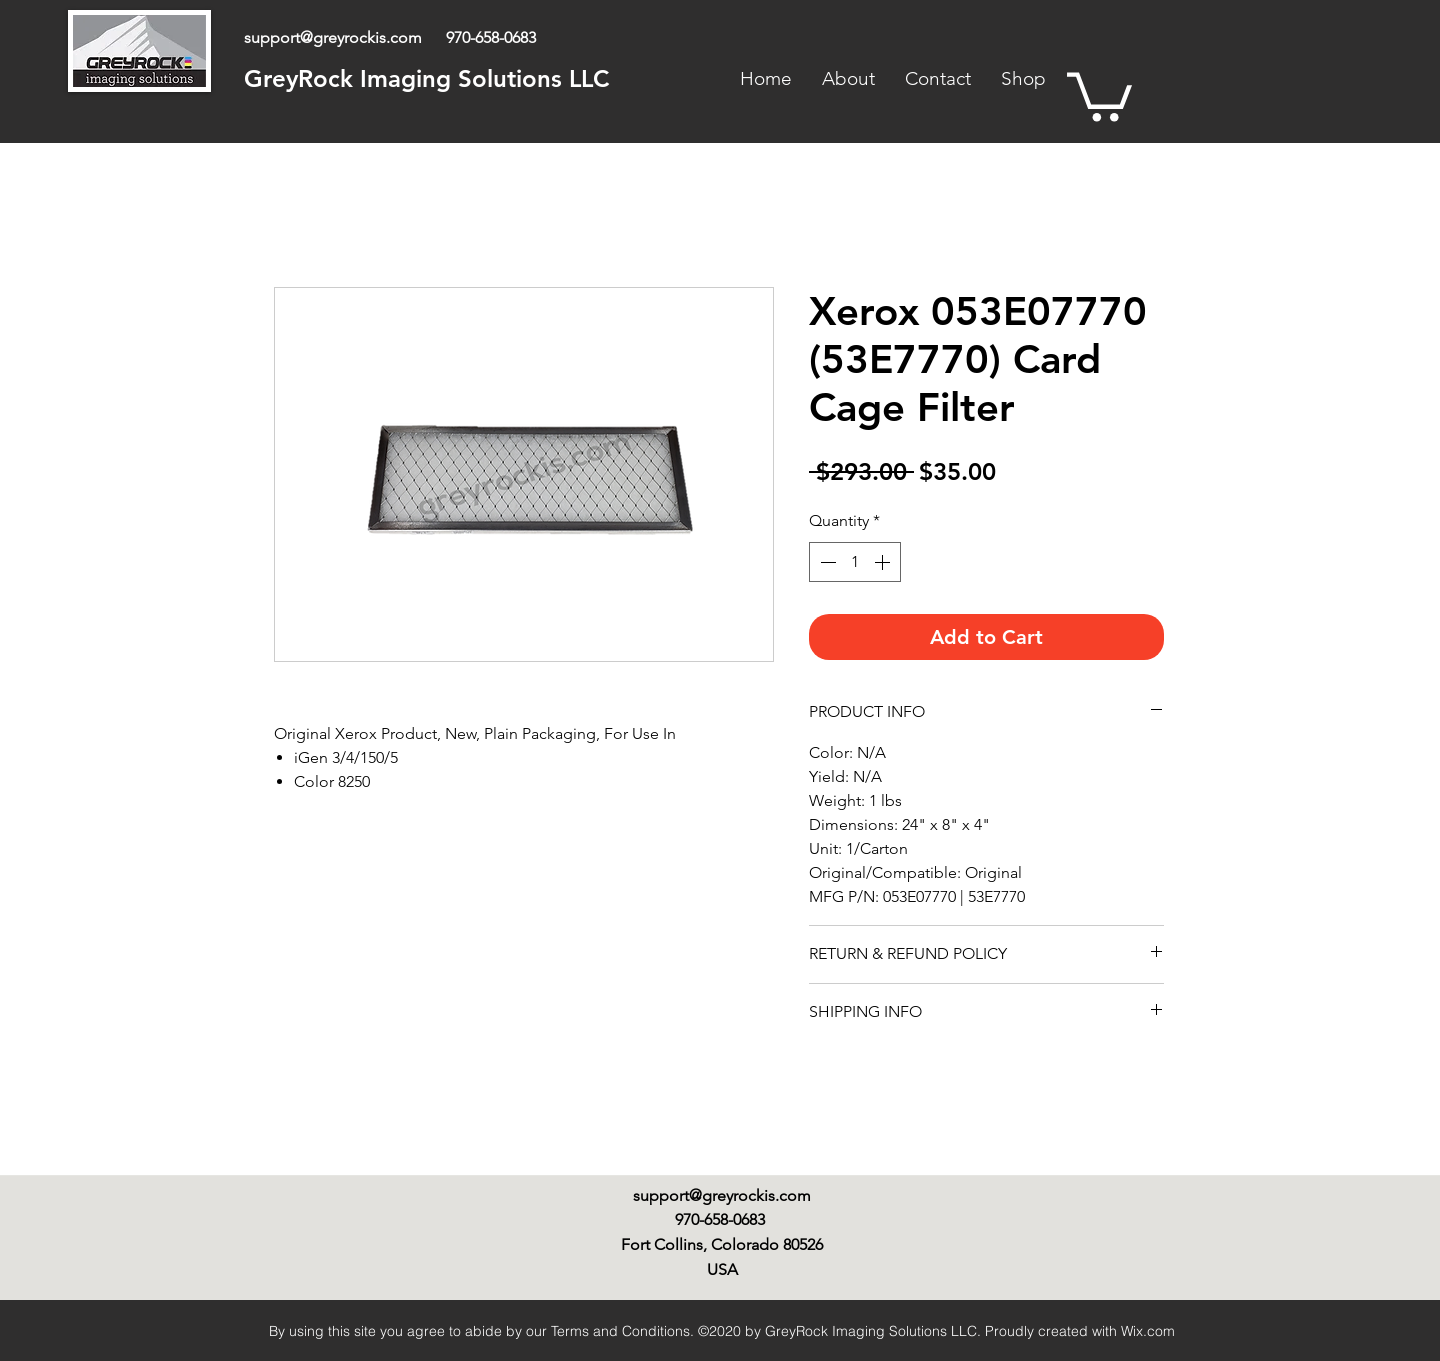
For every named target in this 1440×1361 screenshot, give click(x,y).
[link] (1099, 94)
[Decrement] (826, 562)
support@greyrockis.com (333, 37)
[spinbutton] (855, 562)
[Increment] (884, 562)
